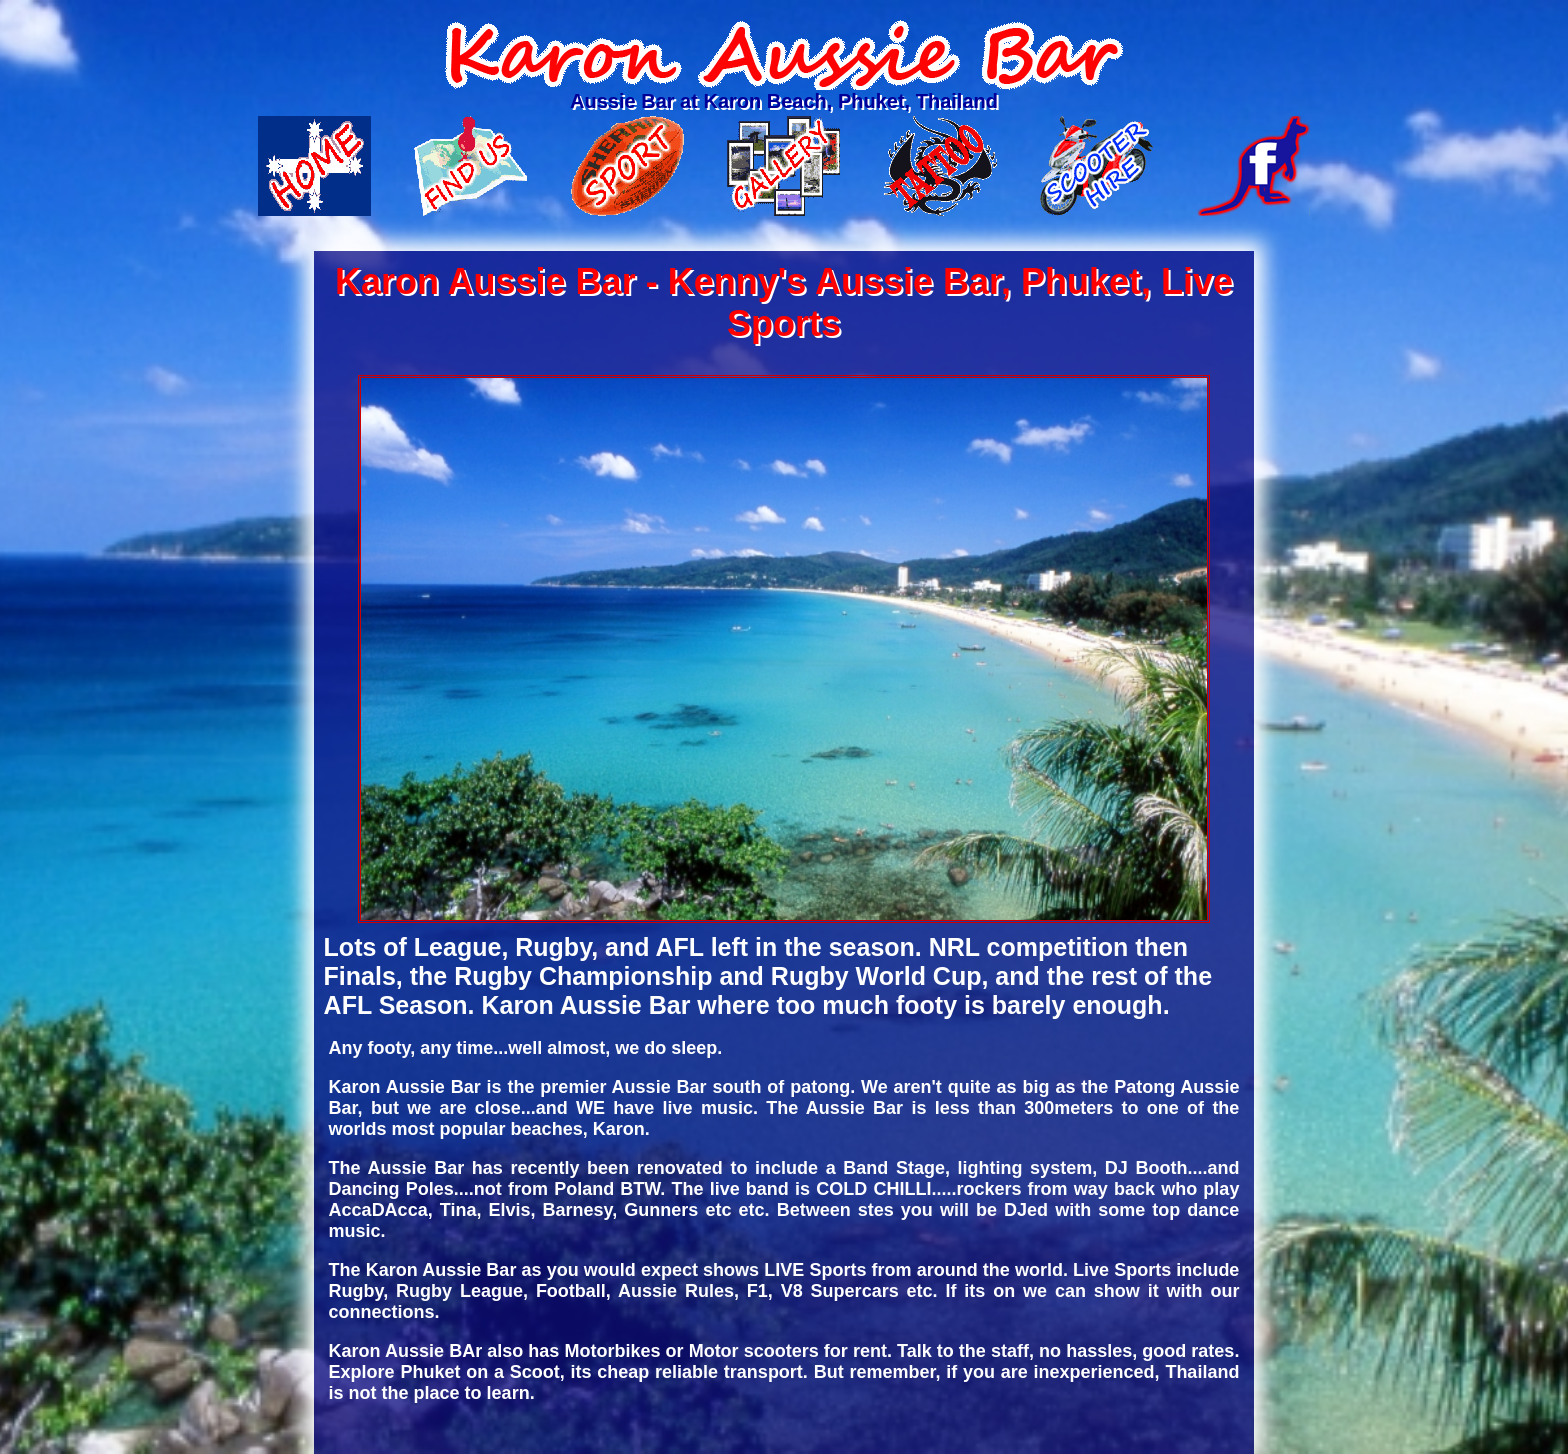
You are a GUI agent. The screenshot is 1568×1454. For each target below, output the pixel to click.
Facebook (1253, 166)
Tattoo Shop (940, 166)
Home (314, 166)
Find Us (470, 166)
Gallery (783, 166)
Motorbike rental (1096, 166)
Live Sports (627, 166)
